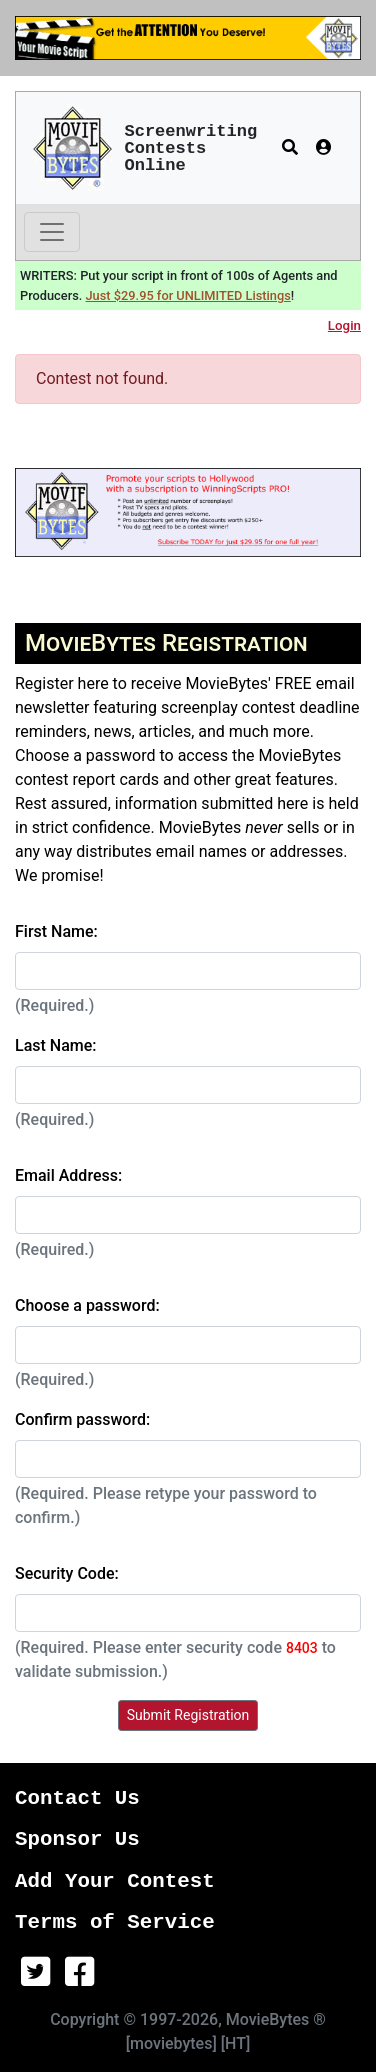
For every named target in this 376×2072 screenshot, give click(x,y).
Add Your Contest (115, 1881)
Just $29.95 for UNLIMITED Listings (188, 295)
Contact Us (77, 1798)
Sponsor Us (77, 1839)
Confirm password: (82, 1419)
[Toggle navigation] (52, 232)
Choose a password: (87, 1305)
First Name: (56, 931)
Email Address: (68, 1175)
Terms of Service (115, 1922)
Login (344, 325)
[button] (290, 148)
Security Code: (67, 1573)
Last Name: (56, 1045)
